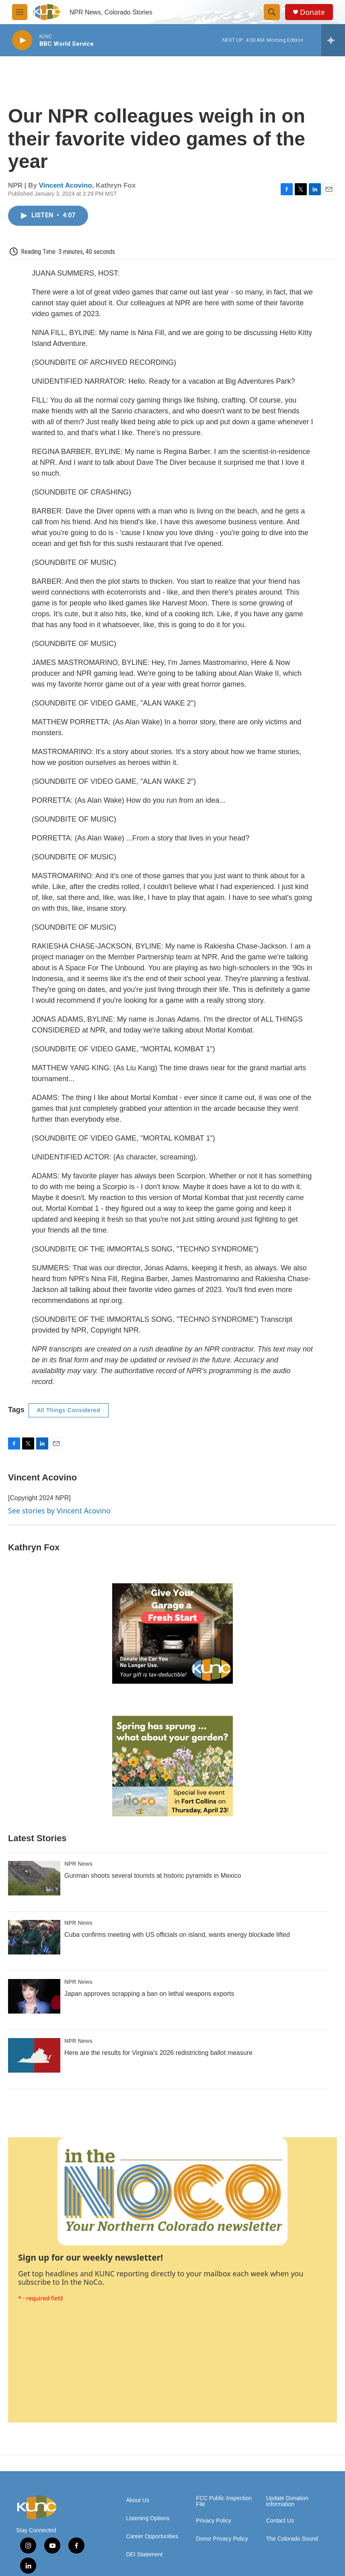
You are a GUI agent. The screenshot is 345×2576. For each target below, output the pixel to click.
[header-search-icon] (272, 12)
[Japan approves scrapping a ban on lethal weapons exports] (34, 1996)
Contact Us (280, 2521)
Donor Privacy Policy (222, 2539)
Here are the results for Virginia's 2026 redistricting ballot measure (158, 2052)
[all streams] (333, 40)
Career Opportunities (152, 2536)
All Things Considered (69, 1410)
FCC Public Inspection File (224, 2501)
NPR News (78, 1863)
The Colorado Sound (292, 2539)
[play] (22, 40)
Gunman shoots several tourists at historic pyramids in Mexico (152, 1875)
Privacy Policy (213, 2521)
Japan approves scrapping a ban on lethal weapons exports (149, 1993)
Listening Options (147, 2518)
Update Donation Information (287, 2501)
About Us (137, 2500)
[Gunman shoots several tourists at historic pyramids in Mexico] (34, 1878)
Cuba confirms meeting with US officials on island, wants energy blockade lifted (177, 1934)
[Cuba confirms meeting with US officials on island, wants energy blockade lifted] (34, 1937)
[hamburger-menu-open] (19, 12)
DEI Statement (144, 2554)
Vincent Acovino (65, 185)
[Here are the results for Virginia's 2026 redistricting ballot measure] (34, 2055)
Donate (312, 12)
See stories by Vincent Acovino (59, 1510)
